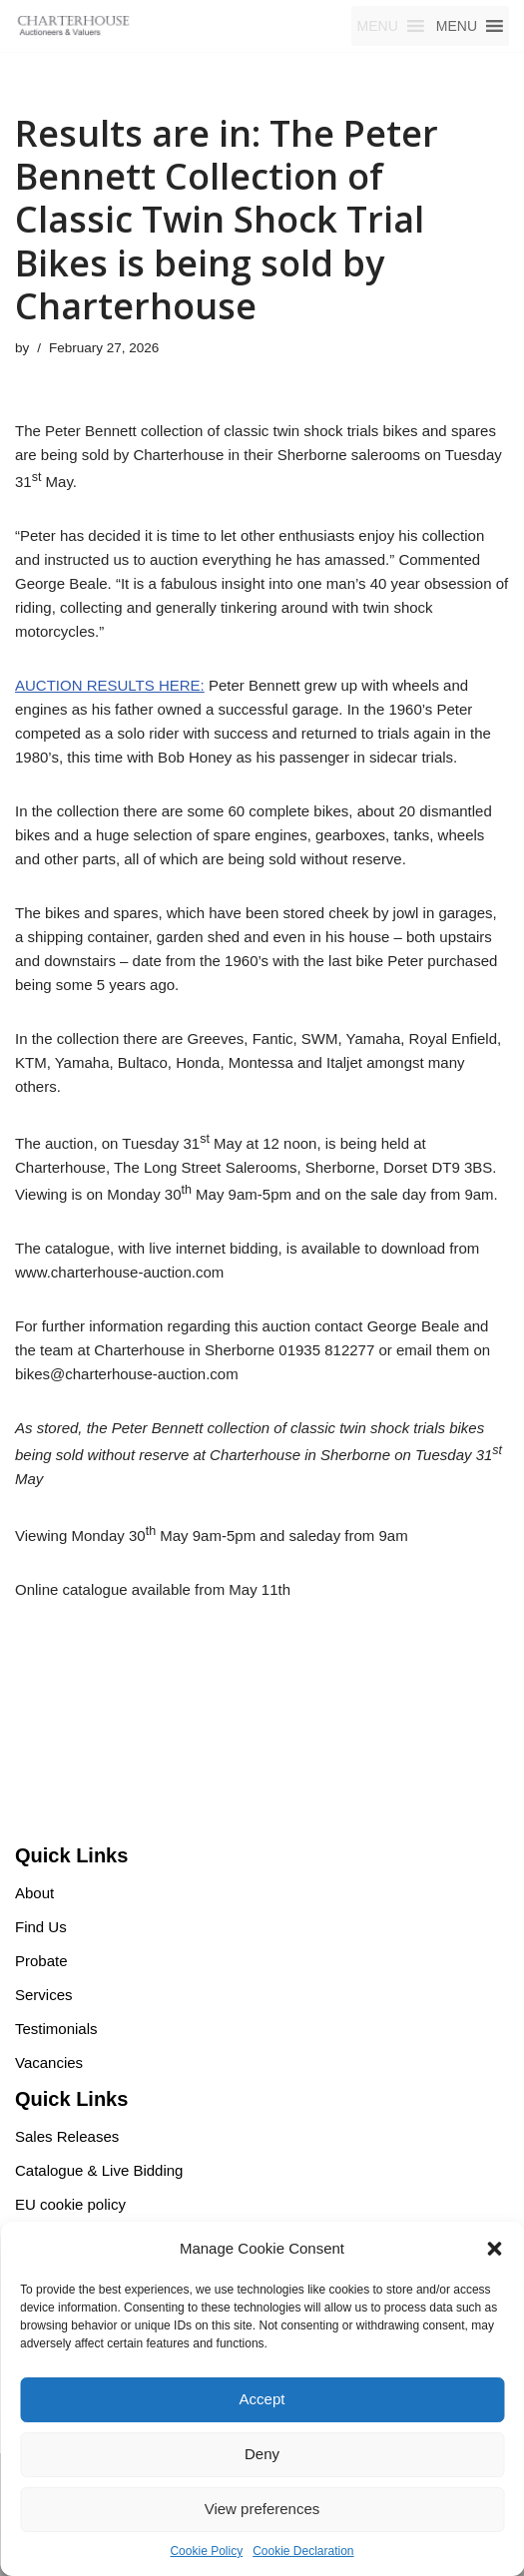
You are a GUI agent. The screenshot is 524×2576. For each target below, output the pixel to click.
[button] (494, 2249)
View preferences (262, 2508)
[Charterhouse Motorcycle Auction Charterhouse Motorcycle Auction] (75, 26)
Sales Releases (67, 2136)
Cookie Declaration (303, 2551)
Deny (262, 2453)
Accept (262, 2398)
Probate (41, 1960)
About (34, 1892)
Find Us (41, 1926)
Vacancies (49, 2062)
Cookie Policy (206, 2551)
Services (44, 1994)
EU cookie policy (70, 2204)
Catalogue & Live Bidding (99, 2170)
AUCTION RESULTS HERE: (110, 685)
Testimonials (56, 2028)
